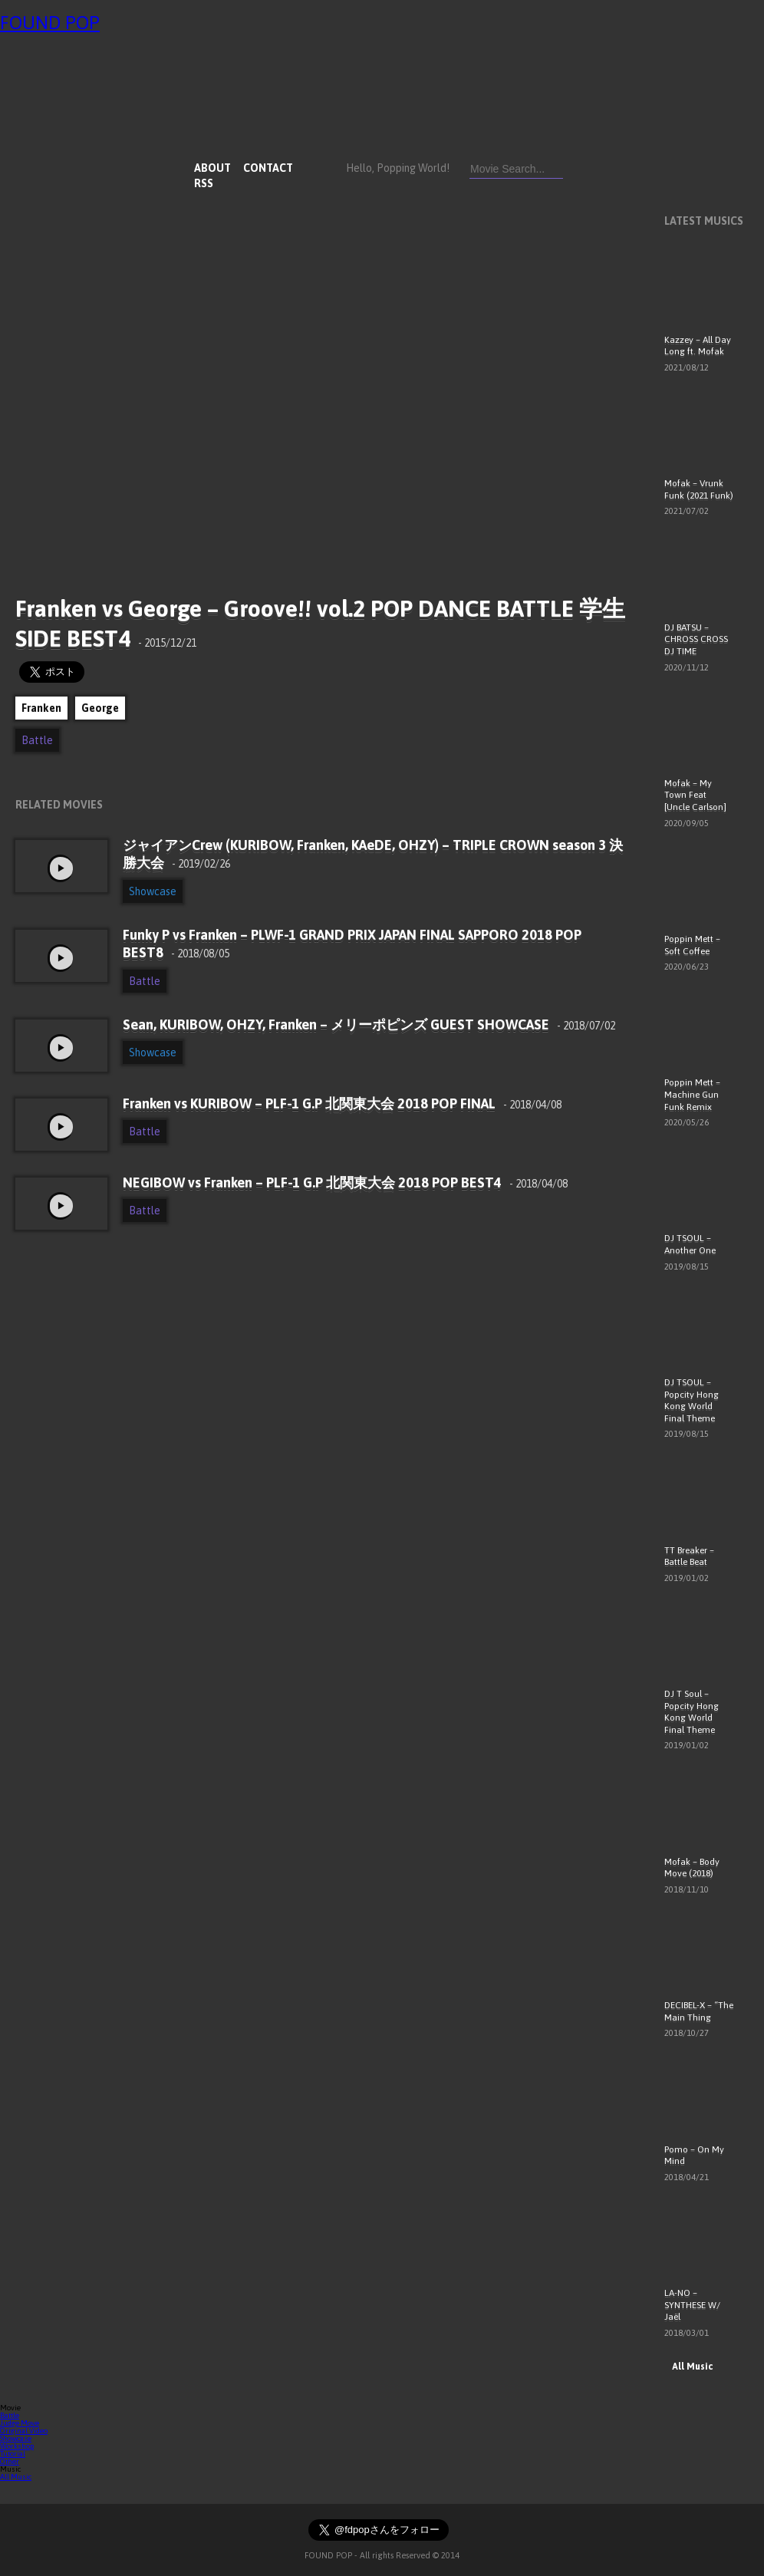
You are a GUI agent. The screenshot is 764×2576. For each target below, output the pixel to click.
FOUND (50, 22)
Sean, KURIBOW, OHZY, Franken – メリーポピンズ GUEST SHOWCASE (369, 1024)
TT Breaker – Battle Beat (689, 1556)
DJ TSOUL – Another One (690, 1244)
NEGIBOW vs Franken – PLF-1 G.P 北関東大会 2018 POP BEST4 (345, 1182)
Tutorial (12, 2453)
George (100, 708)
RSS (203, 183)
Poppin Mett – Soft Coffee (692, 945)
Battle (37, 740)
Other (9, 2461)
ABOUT (212, 168)
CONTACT (268, 168)
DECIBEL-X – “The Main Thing (698, 2011)
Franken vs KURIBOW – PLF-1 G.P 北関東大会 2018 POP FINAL (342, 1103)
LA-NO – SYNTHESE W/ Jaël (692, 2305)
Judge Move (19, 2423)
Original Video (24, 2430)
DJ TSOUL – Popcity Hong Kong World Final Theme (691, 1400)
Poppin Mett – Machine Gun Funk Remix (692, 1094)
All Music (688, 2366)
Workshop (17, 2446)
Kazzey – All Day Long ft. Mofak (697, 345)
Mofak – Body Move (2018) (692, 1867)
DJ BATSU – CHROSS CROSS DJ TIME (696, 639)
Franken (41, 708)
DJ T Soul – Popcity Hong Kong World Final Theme (691, 1711)
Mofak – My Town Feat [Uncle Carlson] (695, 795)
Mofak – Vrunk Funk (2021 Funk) (698, 489)
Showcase (152, 891)
